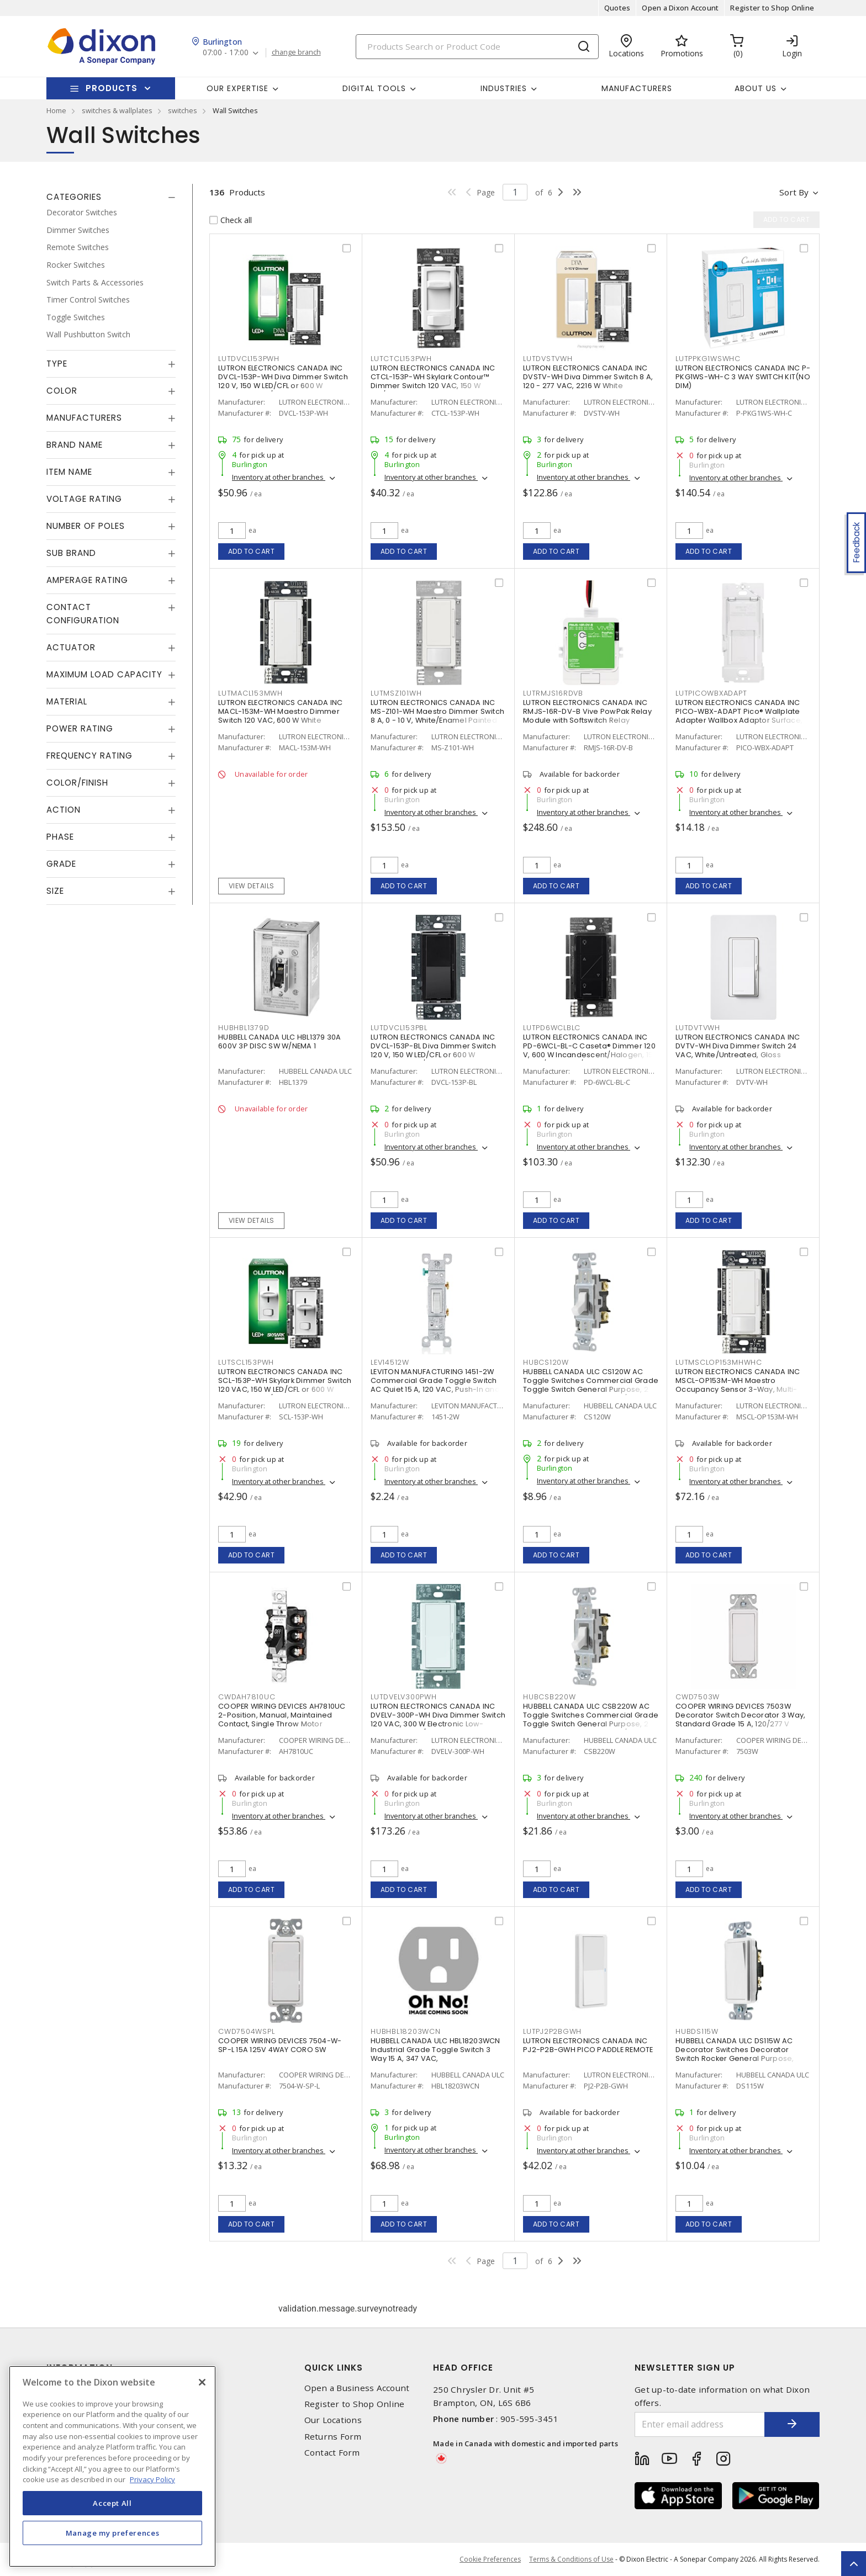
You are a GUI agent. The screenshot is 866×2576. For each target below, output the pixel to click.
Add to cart (251, 551)
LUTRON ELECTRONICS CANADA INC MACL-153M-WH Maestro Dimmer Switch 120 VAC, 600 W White (280, 711)
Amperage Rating (87, 580)
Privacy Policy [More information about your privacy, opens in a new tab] (152, 2479)
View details (251, 886)
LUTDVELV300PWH (404, 1697)
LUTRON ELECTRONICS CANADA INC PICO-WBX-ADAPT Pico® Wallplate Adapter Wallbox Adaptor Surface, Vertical (738, 716)
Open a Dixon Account (680, 8)
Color (61, 390)
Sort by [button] (794, 192)
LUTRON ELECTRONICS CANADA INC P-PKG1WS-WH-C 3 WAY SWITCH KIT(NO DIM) (742, 376)
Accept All (112, 2503)
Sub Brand (71, 553)
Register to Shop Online (772, 8)
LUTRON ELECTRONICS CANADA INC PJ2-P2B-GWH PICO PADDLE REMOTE (588, 2045)
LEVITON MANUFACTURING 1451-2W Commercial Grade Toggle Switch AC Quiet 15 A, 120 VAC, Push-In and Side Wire (435, 1385)
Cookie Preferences (490, 2559)
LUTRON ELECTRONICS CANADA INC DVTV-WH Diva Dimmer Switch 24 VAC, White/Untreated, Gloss (737, 1045)
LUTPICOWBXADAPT (711, 693)
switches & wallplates (117, 110)
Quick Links (333, 2367)
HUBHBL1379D (243, 1027)
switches (182, 110)
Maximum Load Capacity (104, 674)
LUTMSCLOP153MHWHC (718, 1362)
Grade (61, 864)
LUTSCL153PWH (246, 1362)
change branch (296, 52)
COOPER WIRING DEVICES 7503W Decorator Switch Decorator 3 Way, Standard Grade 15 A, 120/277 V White (740, 1719)
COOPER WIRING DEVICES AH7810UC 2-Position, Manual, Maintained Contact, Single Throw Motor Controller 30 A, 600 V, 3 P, (282, 1719)
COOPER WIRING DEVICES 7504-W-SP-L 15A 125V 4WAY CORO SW (279, 2045)
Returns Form (333, 2436)
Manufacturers (636, 88)
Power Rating (79, 728)
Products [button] (112, 88)
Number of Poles (85, 526)
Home (56, 110)
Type (56, 363)
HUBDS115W (697, 2031)
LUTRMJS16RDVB (553, 693)
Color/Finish (77, 782)
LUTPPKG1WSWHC (708, 358)
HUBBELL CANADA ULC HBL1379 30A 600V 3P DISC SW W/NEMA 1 (279, 1041)
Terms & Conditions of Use (571, 2559)
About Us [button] (756, 88)
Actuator (71, 647)
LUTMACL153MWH (250, 693)
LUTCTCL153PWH (401, 358)
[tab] (111, 197)
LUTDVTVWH (697, 1027)
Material (66, 701)
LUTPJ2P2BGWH (552, 2031)
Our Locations (333, 2420)
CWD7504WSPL (246, 2031)
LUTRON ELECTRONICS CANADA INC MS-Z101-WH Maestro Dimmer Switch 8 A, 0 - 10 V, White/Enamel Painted (437, 711)
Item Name (69, 472)
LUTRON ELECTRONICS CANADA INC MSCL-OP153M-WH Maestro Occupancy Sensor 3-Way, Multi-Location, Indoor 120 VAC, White (737, 1385)
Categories (74, 197)
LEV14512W (390, 1362)
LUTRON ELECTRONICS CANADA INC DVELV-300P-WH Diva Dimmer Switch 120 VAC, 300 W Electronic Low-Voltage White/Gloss (438, 1719)
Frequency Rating (89, 755)
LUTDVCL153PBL (399, 1027)
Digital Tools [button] (374, 88)
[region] (112, 2466)
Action (63, 809)
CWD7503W (697, 1697)
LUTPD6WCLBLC (551, 1027)
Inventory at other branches (278, 477)
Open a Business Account (357, 2388)
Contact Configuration (82, 613)
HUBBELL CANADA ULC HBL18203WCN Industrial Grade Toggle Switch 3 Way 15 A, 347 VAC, (435, 2049)
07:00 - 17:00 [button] (226, 52)
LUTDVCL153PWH (248, 358)
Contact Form (332, 2452)
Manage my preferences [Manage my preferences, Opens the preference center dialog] (113, 2533)
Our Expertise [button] (237, 88)
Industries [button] (503, 88)
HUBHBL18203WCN (406, 2031)
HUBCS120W (546, 1362)
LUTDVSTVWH (548, 358)
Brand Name (74, 444)
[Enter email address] (700, 2424)
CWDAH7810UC (246, 1697)
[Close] (202, 2382)
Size (55, 891)
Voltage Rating (84, 499)
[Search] (477, 46)
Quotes (617, 8)
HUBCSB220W (549, 1697)
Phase (60, 836)
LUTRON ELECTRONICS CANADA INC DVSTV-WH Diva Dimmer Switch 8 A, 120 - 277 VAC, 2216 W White (588, 376)
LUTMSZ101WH (396, 693)
